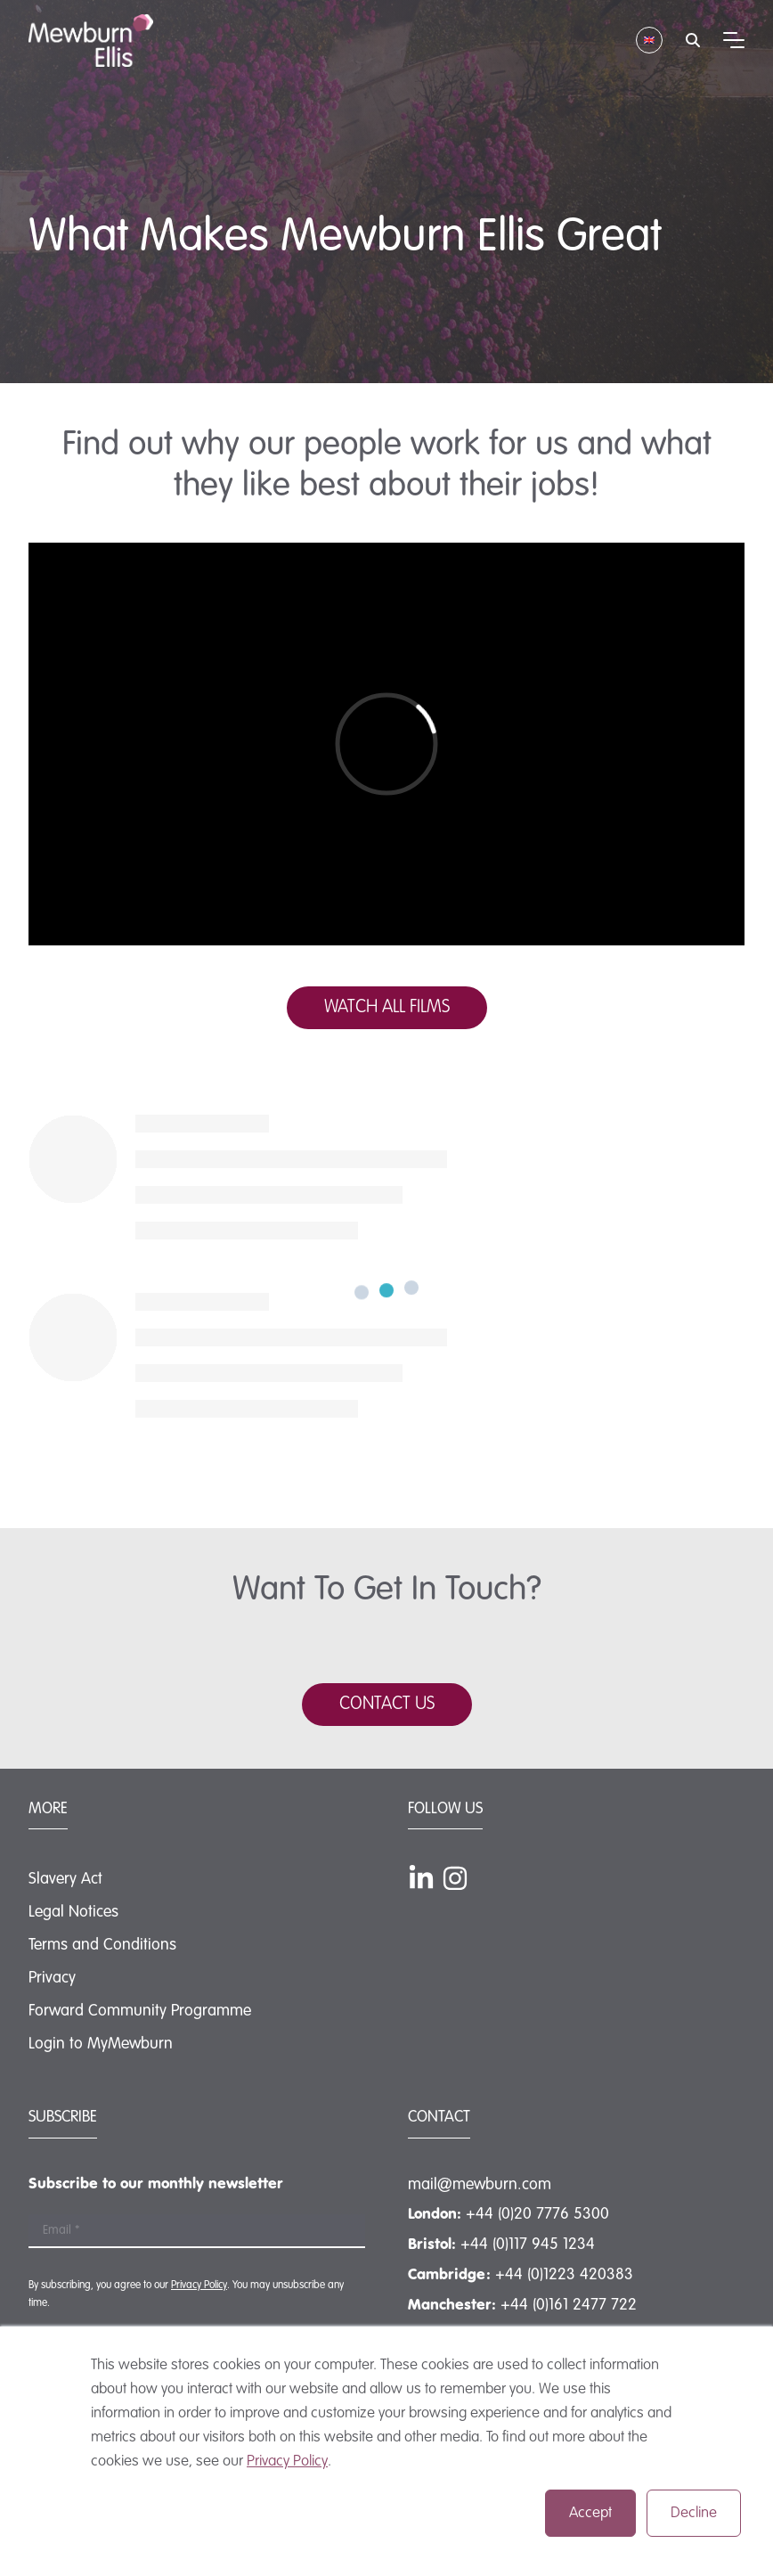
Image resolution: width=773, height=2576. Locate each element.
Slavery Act (65, 1879)
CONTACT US (387, 1704)
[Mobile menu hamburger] (734, 40)
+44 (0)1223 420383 (564, 2275)
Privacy (52, 1978)
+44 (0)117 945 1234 (527, 2245)
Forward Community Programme (139, 2011)
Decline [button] (694, 2513)
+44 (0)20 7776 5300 (537, 2214)
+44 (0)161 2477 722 (568, 2305)
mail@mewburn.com (479, 2185)
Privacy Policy (287, 2461)
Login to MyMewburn (100, 2044)
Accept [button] (590, 2513)
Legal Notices (73, 1912)
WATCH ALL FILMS (387, 1008)
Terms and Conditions (102, 1945)
